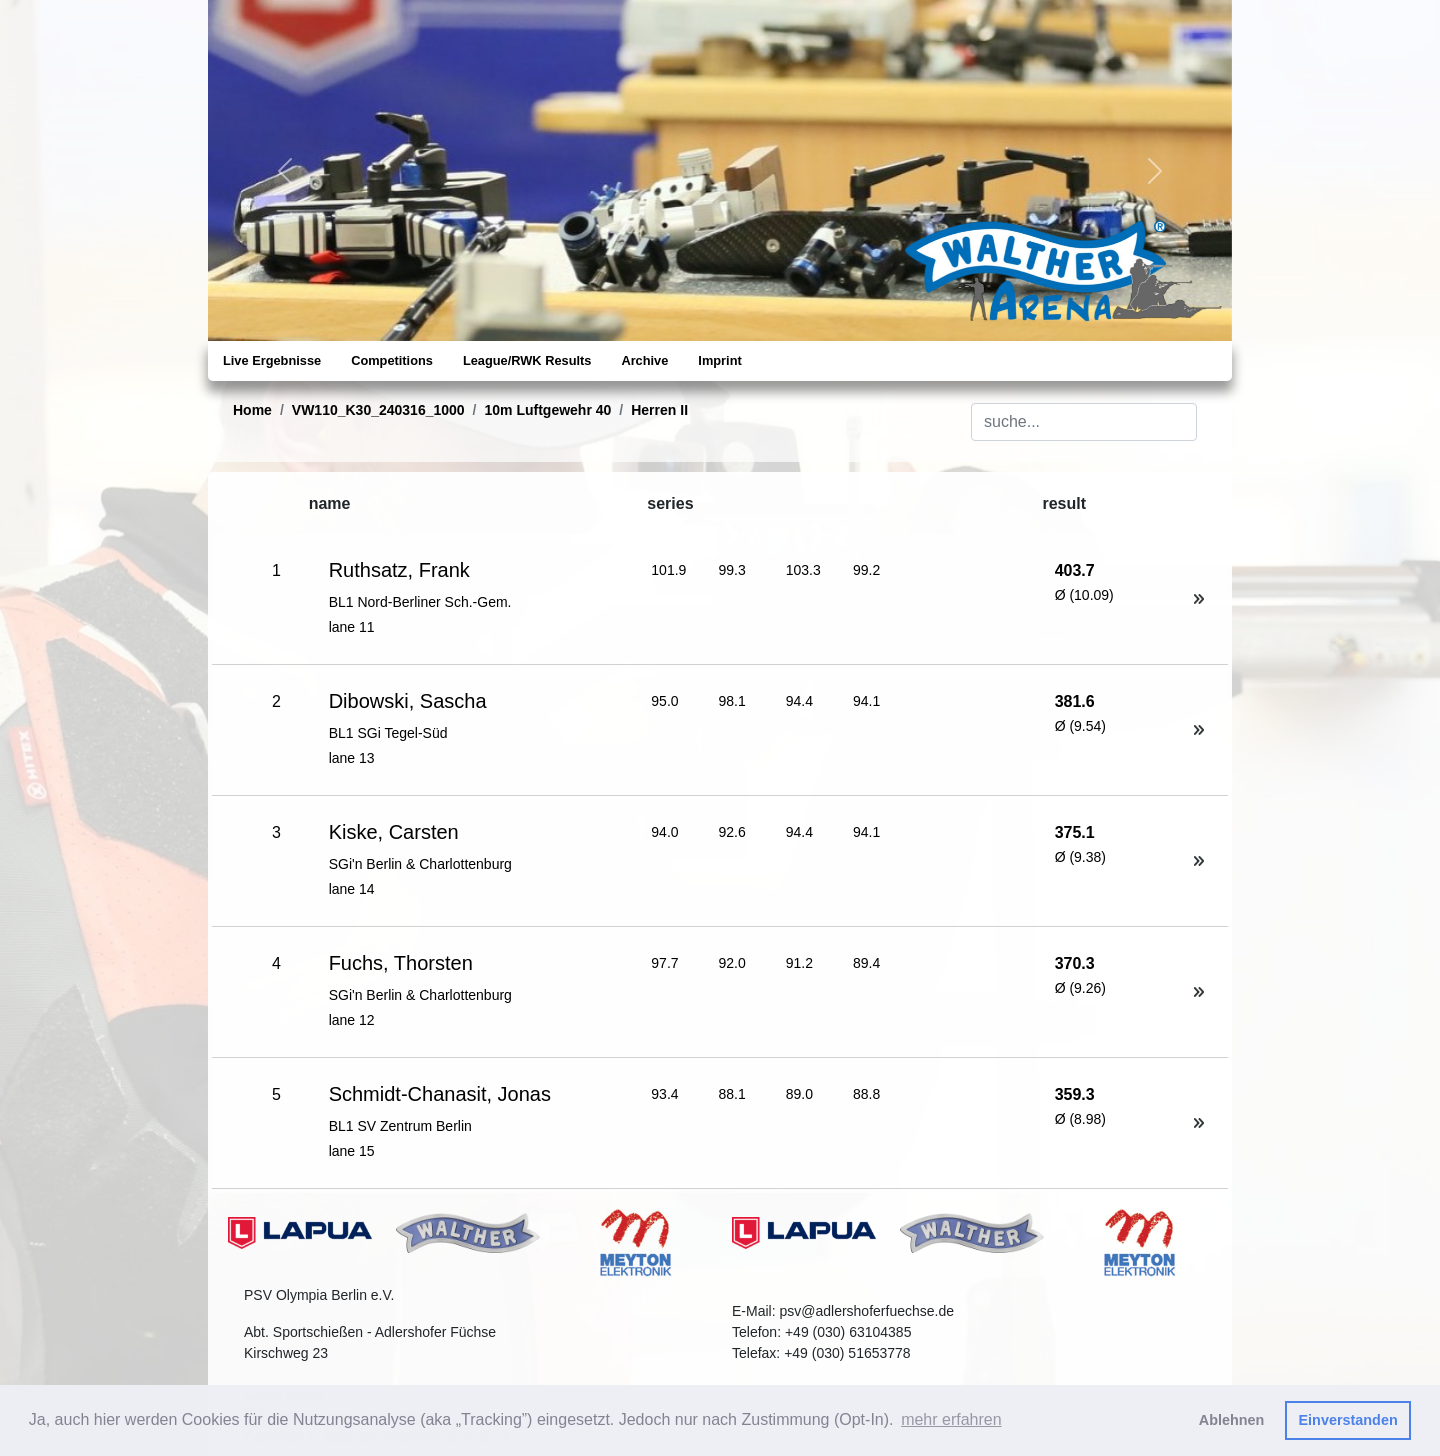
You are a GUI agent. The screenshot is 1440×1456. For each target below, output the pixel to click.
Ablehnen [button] (1232, 1420)
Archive (644, 360)
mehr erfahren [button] (951, 1419)
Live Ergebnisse (272, 360)
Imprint (719, 360)
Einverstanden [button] (1348, 1420)
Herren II (659, 410)
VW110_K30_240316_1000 (378, 410)
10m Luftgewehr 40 (548, 410)
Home (252, 410)
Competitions (392, 360)
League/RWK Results (527, 360)
